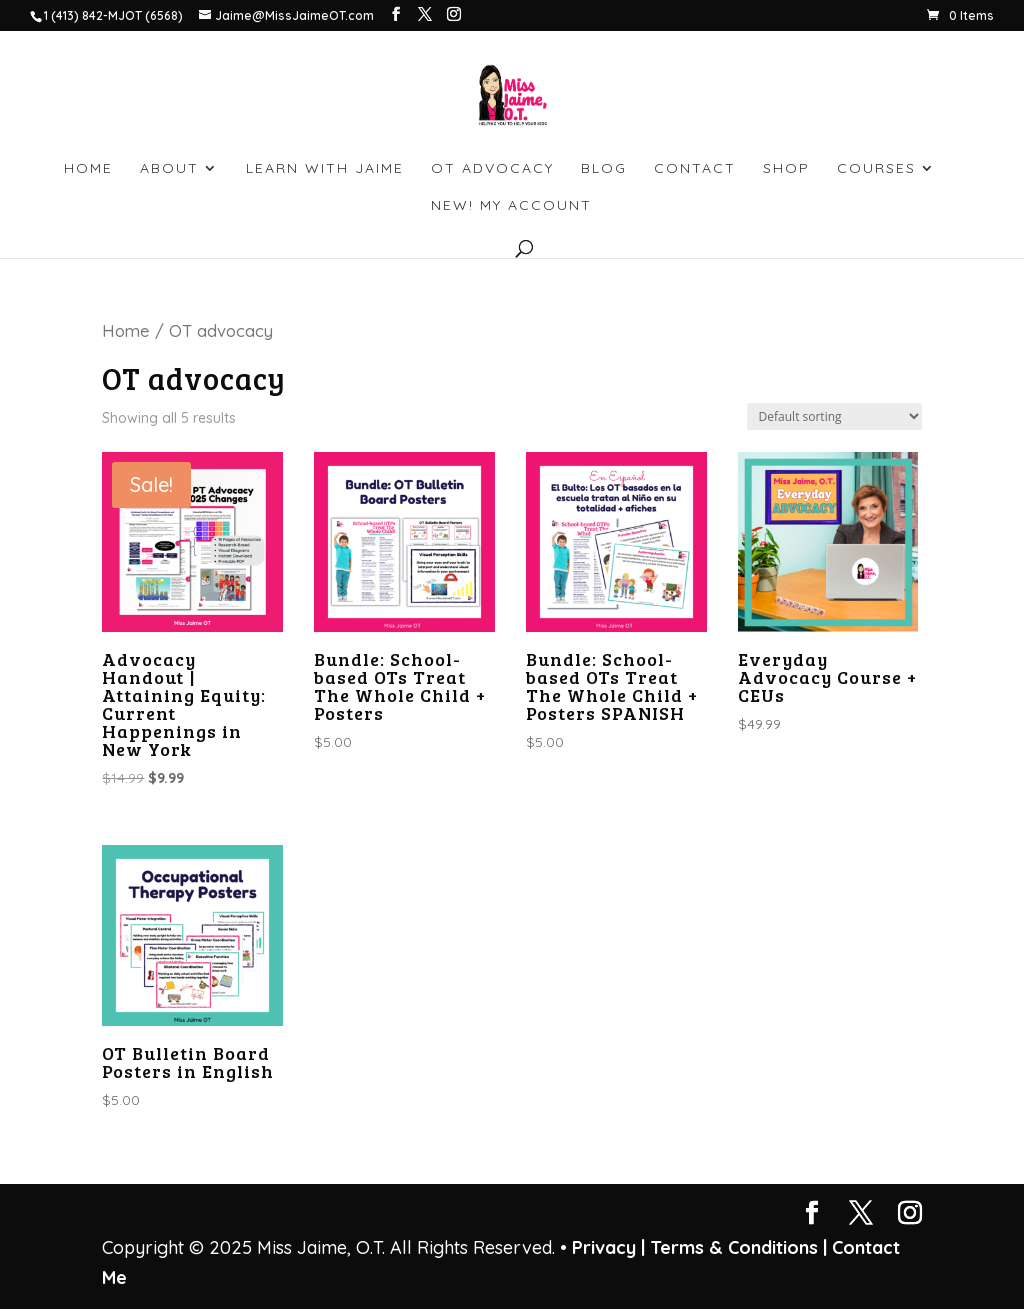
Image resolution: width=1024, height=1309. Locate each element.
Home (126, 330)
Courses (876, 169)
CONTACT (695, 169)
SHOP (786, 169)
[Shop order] (834, 416)
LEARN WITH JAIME (325, 169)
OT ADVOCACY (492, 169)
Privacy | (608, 1247)
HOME (88, 169)
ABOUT (169, 169)
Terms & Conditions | (738, 1247)
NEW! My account (511, 206)
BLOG (604, 169)
